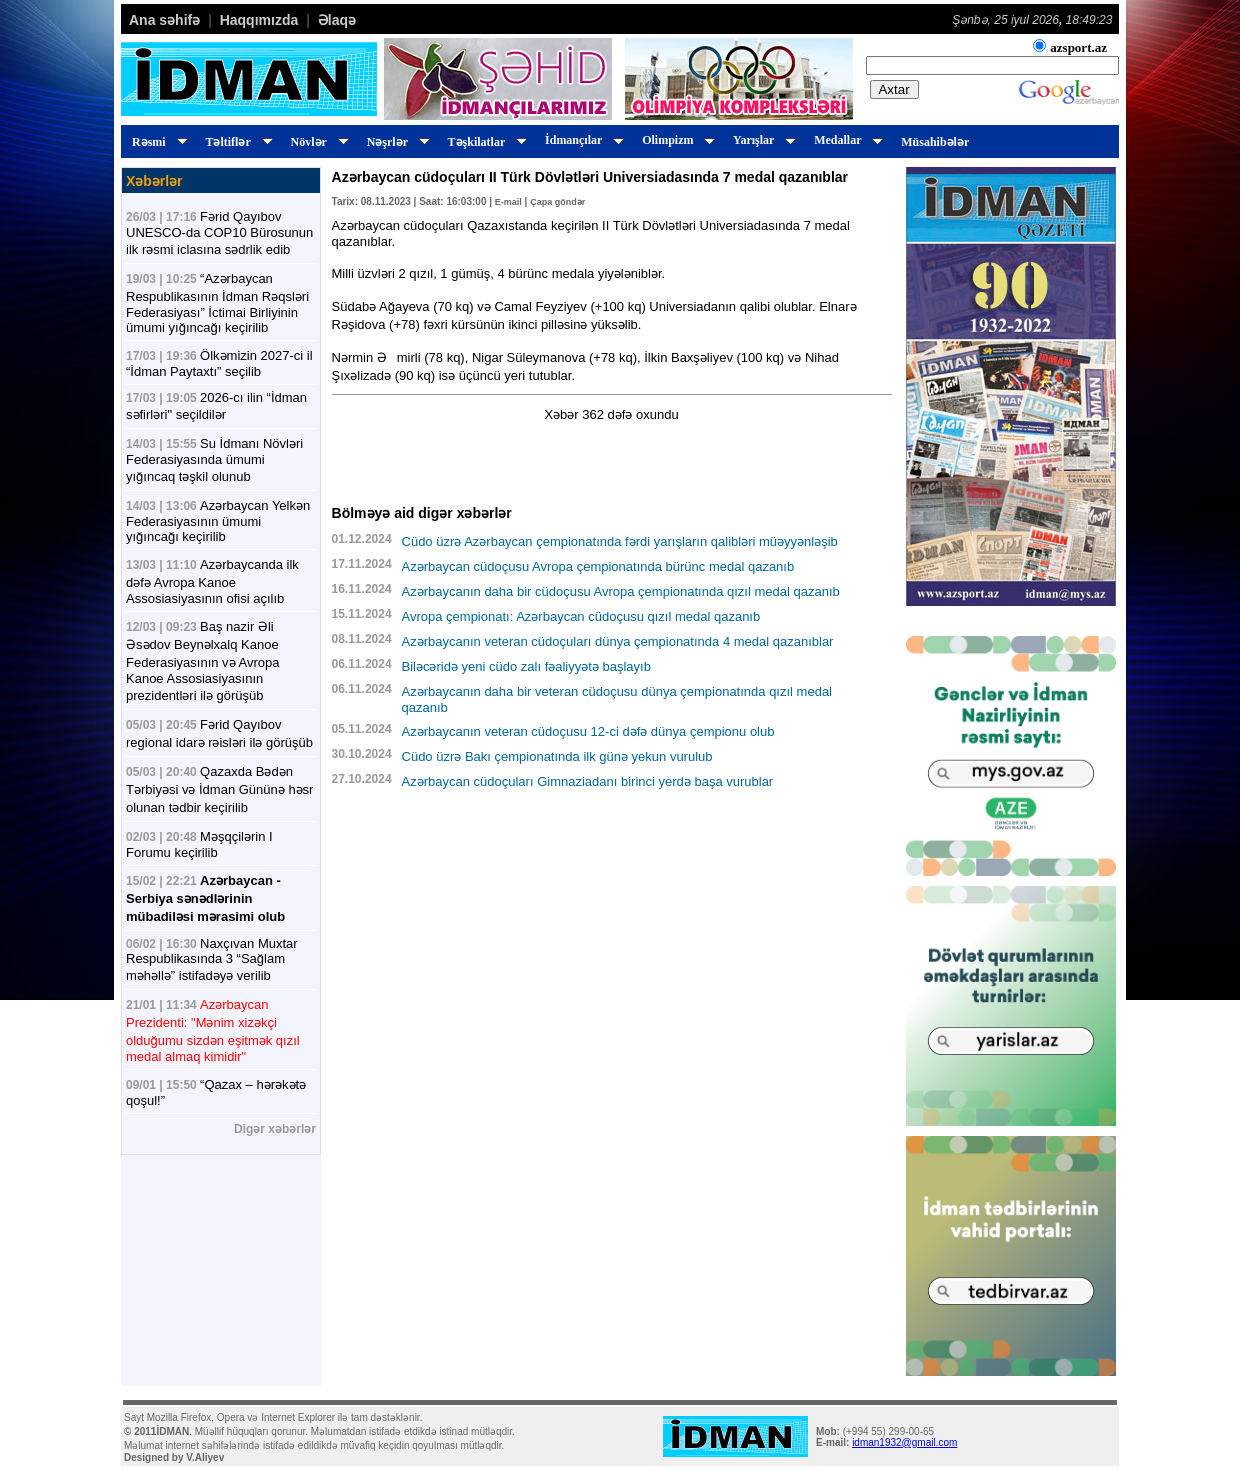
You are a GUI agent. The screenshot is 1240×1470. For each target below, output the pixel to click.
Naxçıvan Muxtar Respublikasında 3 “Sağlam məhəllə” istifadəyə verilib (212, 959)
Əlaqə (337, 20)
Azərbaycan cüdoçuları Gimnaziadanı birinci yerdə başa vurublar (588, 781)
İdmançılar (581, 140)
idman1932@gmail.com (904, 1442)
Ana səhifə (164, 20)
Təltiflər (236, 142)
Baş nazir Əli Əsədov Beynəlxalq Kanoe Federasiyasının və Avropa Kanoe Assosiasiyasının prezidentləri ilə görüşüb (202, 661)
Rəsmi (157, 142)
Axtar (894, 89)
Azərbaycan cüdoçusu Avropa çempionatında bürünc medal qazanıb (598, 566)
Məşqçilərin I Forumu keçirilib (199, 844)
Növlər (317, 142)
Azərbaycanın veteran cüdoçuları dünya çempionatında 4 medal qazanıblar (618, 641)
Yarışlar (761, 140)
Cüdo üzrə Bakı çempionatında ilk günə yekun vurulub (557, 756)
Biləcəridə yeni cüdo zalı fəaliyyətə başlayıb (526, 666)
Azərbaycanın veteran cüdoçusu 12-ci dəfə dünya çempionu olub (588, 731)
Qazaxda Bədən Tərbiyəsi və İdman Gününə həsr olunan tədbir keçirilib (219, 789)
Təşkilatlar (484, 142)
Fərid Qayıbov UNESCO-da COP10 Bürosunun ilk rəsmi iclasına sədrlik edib (219, 233)
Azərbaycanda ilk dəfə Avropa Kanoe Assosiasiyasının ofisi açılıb (212, 581)
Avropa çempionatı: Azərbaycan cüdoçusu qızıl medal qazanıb (581, 616)
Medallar (845, 140)
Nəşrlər (395, 142)
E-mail (508, 202)
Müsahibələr (935, 142)
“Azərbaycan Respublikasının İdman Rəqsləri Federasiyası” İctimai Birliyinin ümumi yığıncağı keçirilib (217, 303)
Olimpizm (675, 140)
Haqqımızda (259, 20)
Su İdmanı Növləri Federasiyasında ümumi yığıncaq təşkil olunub (214, 460)
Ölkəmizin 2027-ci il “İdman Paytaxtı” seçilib (219, 363)
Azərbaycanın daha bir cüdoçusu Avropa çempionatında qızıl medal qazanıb (621, 591)
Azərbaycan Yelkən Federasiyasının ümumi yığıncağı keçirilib (218, 521)
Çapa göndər (557, 202)
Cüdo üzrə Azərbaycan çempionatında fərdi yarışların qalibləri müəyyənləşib (620, 541)
